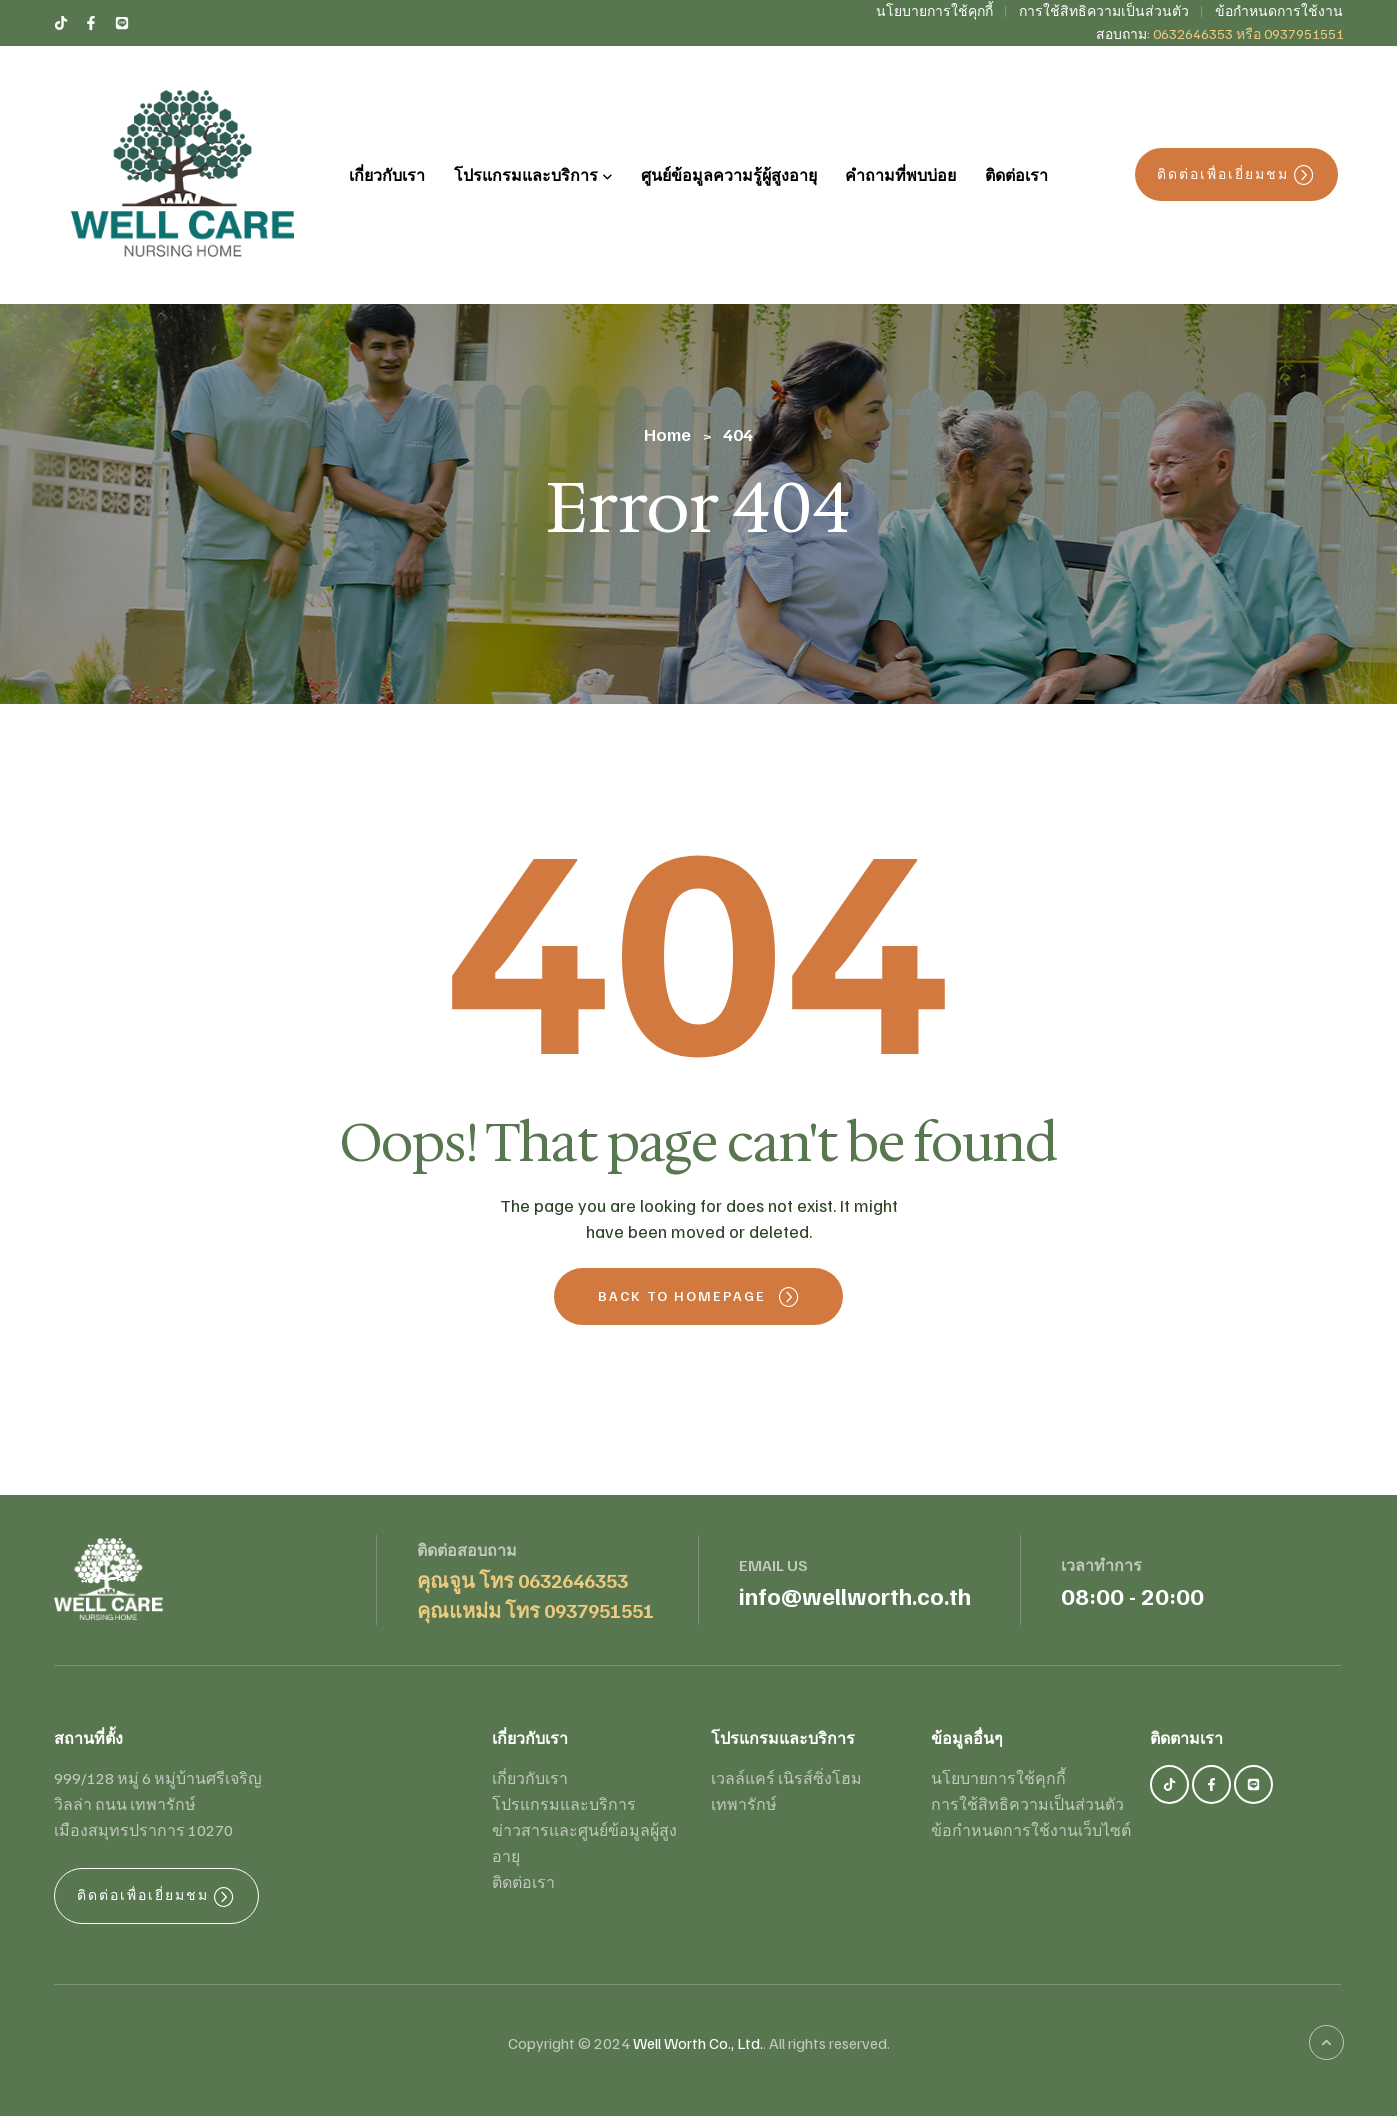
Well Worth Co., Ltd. (698, 2043)
